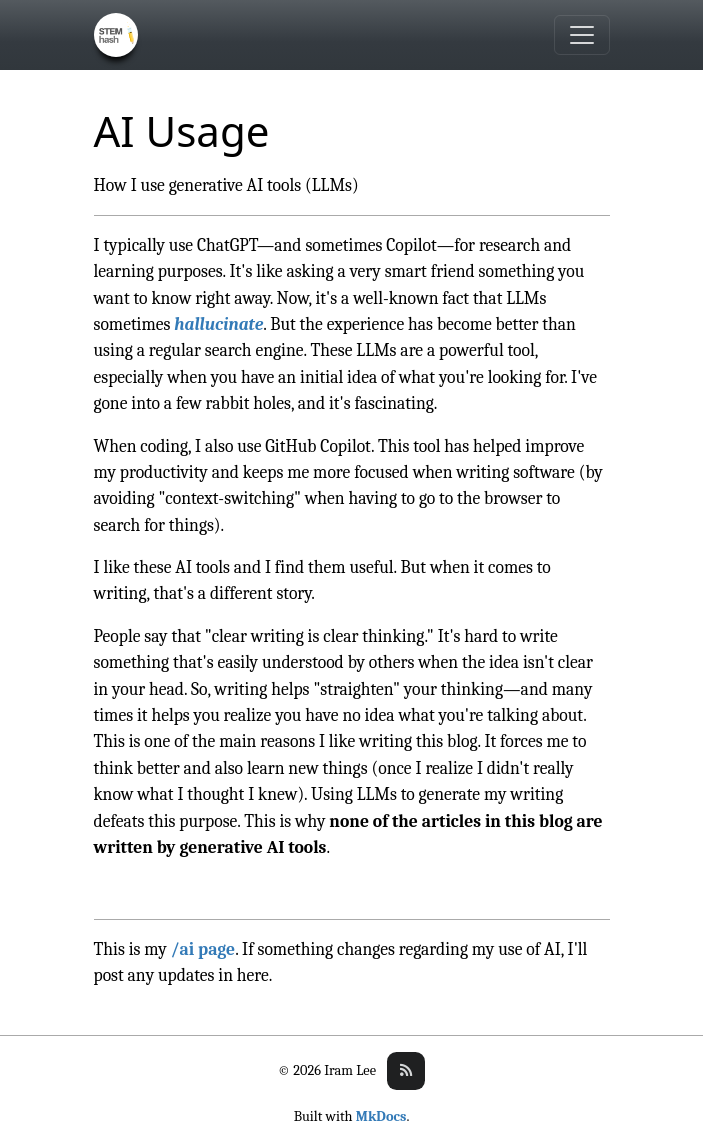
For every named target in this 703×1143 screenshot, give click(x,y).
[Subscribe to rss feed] (406, 1071)
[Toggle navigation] (582, 35)
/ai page (203, 949)
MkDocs (381, 1116)
